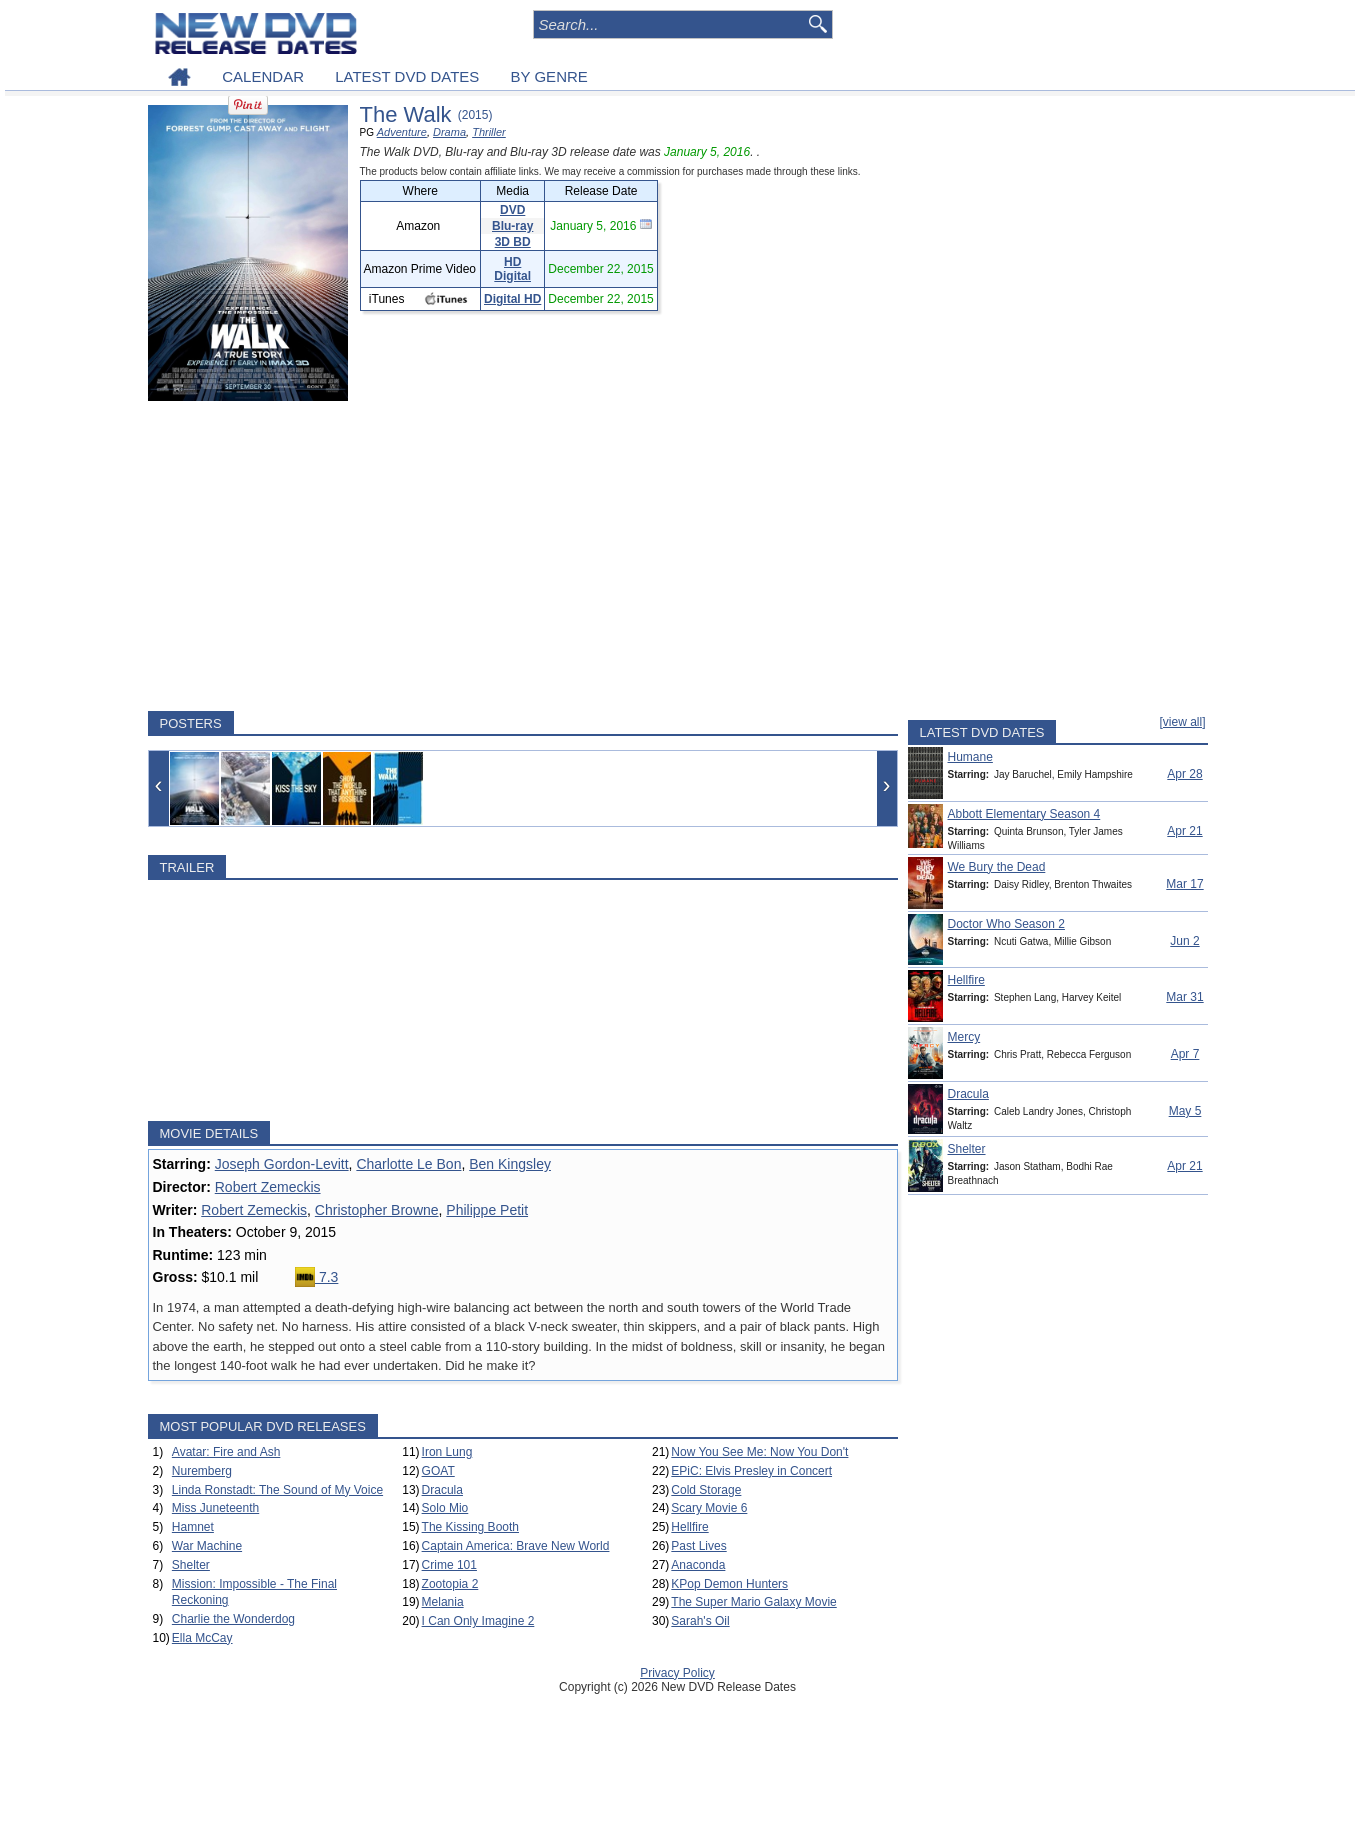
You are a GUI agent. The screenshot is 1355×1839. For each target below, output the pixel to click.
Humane (970, 757)
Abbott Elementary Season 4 (1024, 814)
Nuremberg (202, 1471)
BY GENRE (549, 76)
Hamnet (193, 1527)
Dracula (442, 1490)
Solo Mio (445, 1508)
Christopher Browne (377, 1210)
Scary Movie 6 (709, 1508)
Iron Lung (447, 1452)
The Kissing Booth (470, 1527)
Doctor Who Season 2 (1006, 924)
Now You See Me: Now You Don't (759, 1452)
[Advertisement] (523, 556)
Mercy (964, 1037)
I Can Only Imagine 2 (478, 1621)
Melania (443, 1602)
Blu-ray (512, 226)
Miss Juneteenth (215, 1508)
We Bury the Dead (997, 867)
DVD (512, 210)
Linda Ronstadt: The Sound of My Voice (277, 1490)
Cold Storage (706, 1490)
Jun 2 (1184, 941)
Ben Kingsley (510, 1164)
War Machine (207, 1546)
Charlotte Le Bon (408, 1164)
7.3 (316, 1277)
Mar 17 (1184, 884)
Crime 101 (449, 1565)
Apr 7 (1185, 1054)
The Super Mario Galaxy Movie (753, 1602)
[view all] (1182, 722)
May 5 (1185, 1111)
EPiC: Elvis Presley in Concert (751, 1471)
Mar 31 (1184, 997)
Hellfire (689, 1527)
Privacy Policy (677, 1673)
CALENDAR (263, 76)
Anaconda (698, 1565)
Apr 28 (1184, 774)
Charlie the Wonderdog (233, 1619)
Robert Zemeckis (268, 1187)
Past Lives (698, 1546)
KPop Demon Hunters (729, 1584)
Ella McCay (202, 1638)
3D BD (513, 242)
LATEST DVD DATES (407, 76)
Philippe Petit (487, 1210)
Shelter (191, 1565)
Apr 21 (1184, 831)
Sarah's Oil (700, 1621)
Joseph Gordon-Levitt (282, 1164)
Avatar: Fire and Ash (226, 1452)
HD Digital (512, 269)
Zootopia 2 (450, 1584)
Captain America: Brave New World (516, 1546)
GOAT (438, 1471)
